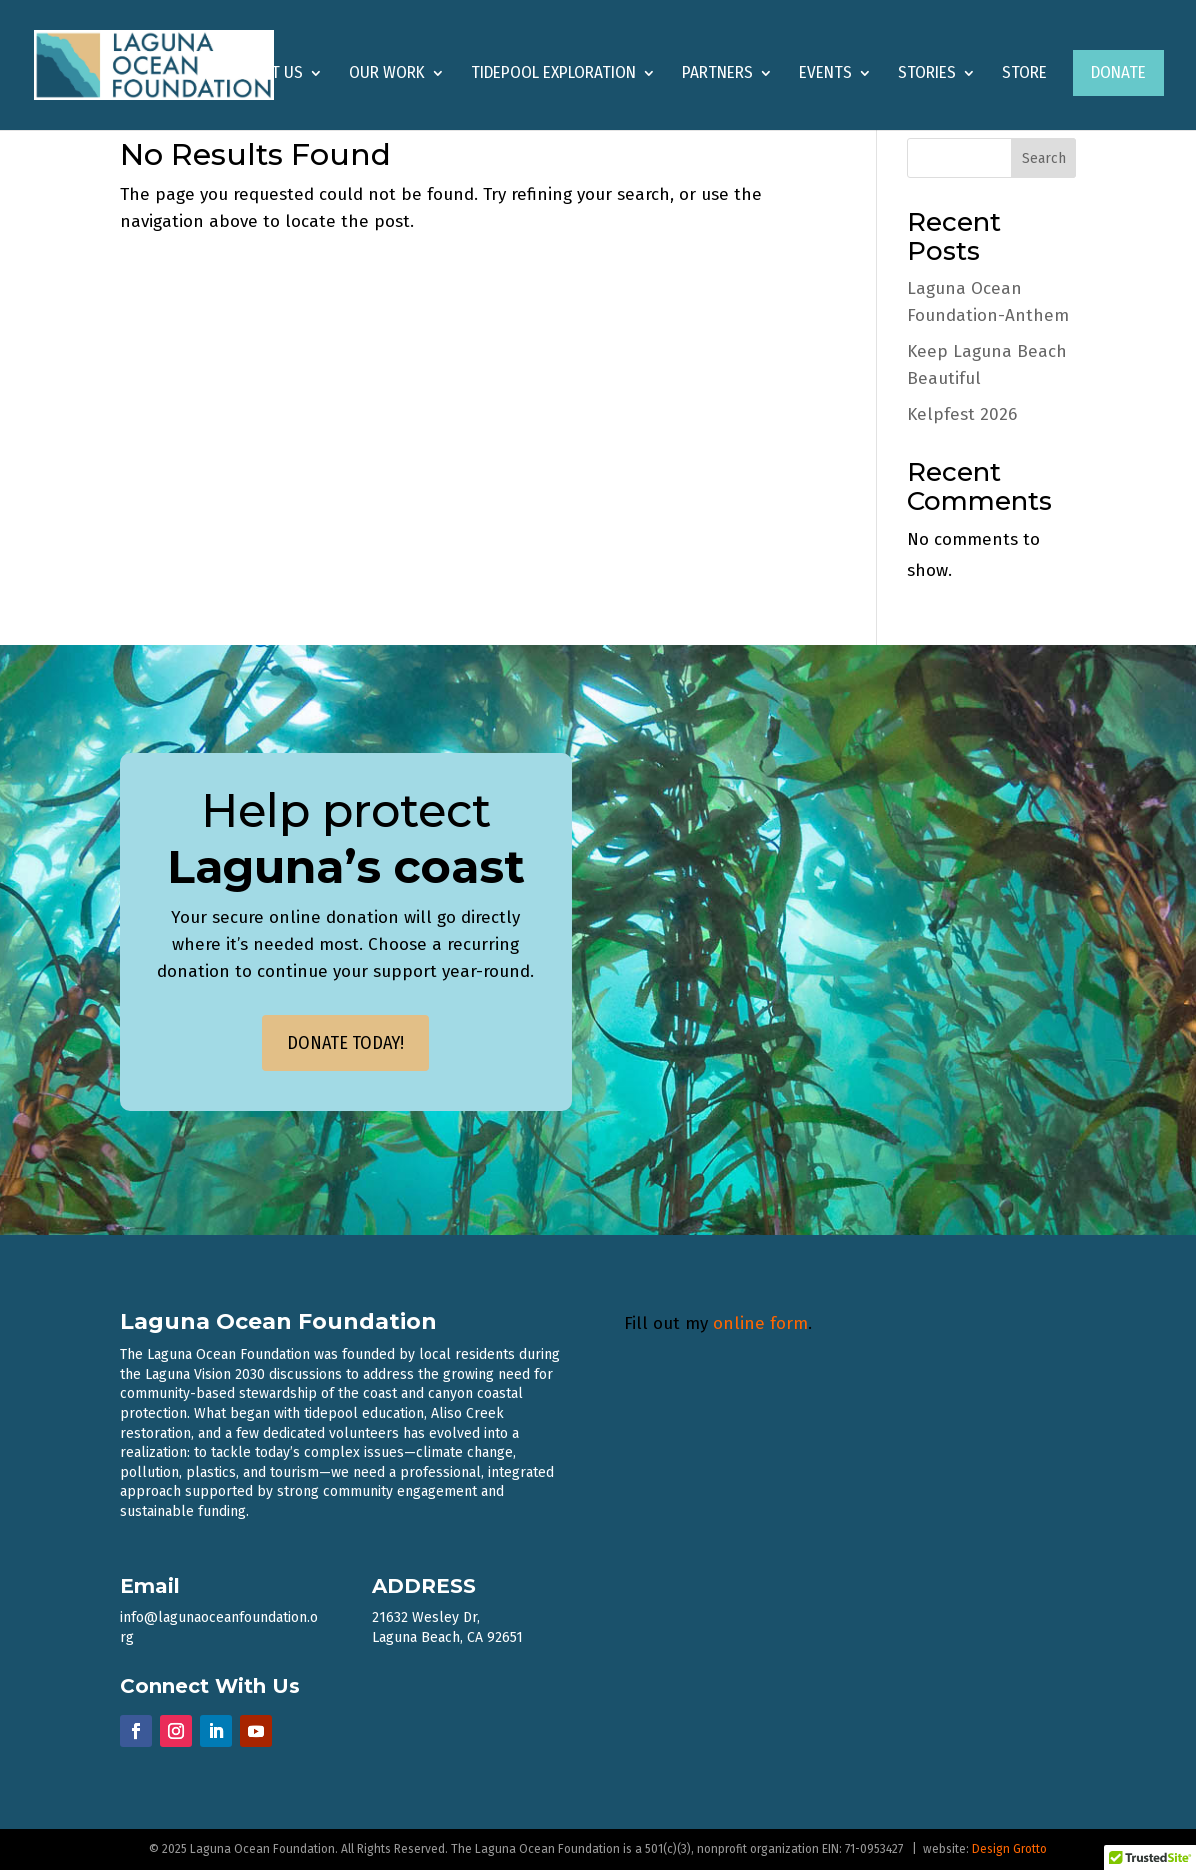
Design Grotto (1009, 1849)
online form (760, 1323)
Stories (927, 74)
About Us (267, 74)
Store (1024, 74)
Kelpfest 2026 (962, 414)
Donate (1118, 72)
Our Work (387, 74)
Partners (717, 74)
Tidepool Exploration (553, 74)
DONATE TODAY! (345, 1043)
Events (825, 74)
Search (1044, 158)
